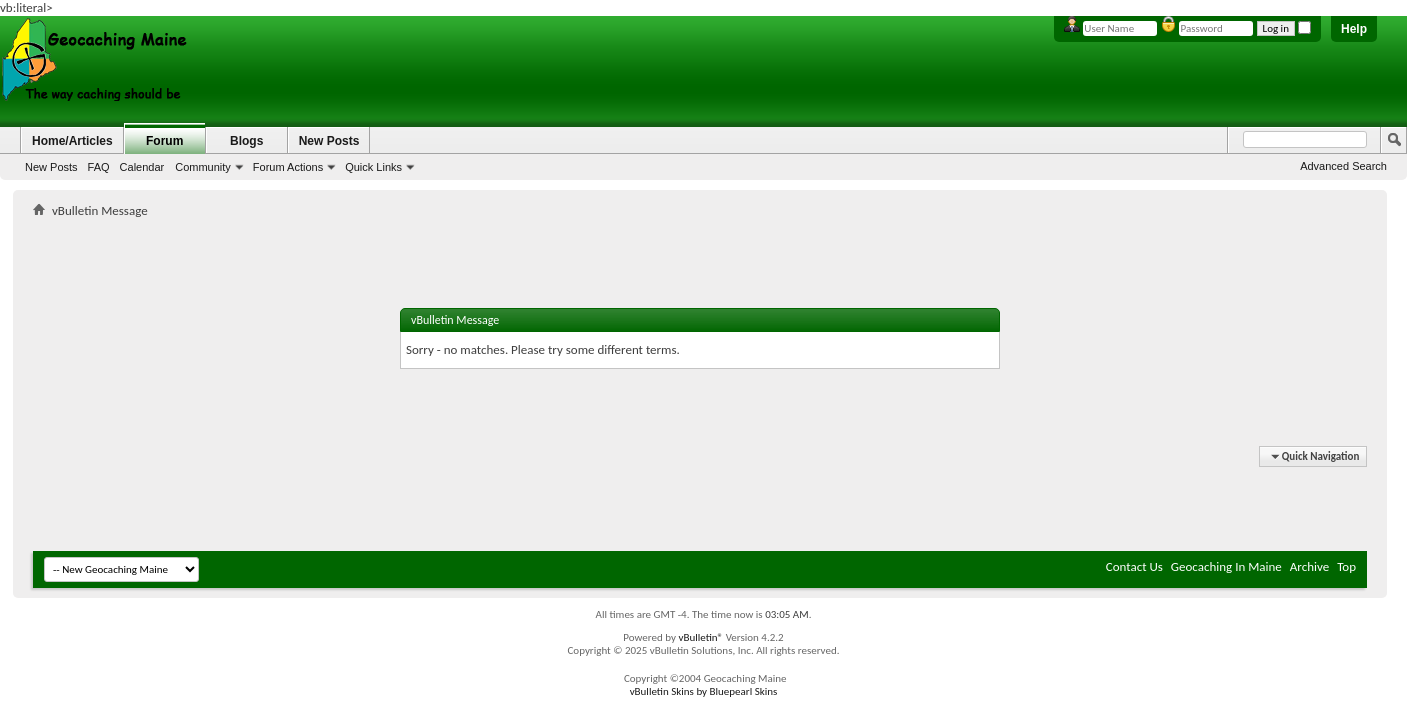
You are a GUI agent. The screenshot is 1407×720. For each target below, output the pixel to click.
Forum (164, 141)
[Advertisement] (700, 235)
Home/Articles (72, 141)
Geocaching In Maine (1226, 566)
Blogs (246, 141)
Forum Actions (288, 167)
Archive (1309, 566)
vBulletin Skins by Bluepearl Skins (704, 691)
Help (1354, 29)
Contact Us (1134, 566)
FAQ (99, 167)
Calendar (142, 167)
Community (203, 167)
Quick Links (373, 167)
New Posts (51, 167)
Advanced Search (1343, 166)
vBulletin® (700, 637)
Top (1346, 566)
